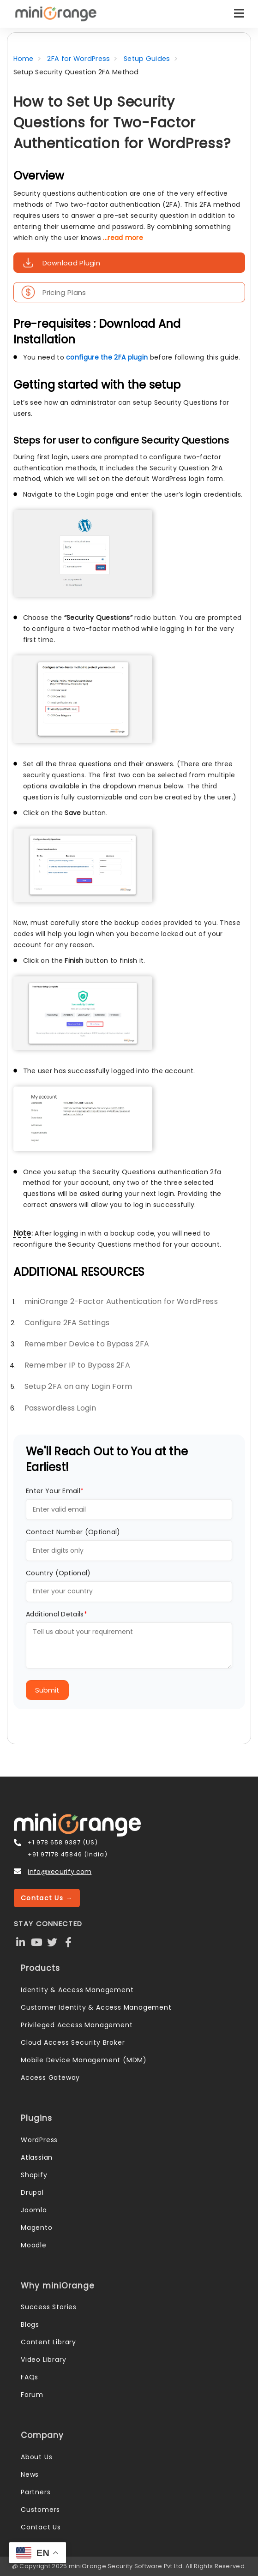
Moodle (34, 2245)
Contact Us (41, 2527)
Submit (47, 1690)
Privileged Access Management (76, 2025)
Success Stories (49, 2307)
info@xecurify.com (59, 1871)
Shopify (34, 2175)
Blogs (30, 2324)
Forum (32, 2394)
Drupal (32, 2192)
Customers (40, 2509)
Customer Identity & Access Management (96, 2007)
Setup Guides (147, 58)
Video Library (43, 2359)
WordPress (39, 2139)
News (30, 2474)
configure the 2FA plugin (107, 357)
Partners (35, 2492)
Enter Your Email (55, 1490)
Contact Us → (47, 1898)
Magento (37, 2227)
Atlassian (37, 2157)
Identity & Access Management (77, 1989)
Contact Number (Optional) (73, 1532)
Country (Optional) (58, 1573)
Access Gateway (50, 2077)
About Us (36, 2457)
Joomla (34, 2210)
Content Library (48, 2342)
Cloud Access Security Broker (73, 2042)
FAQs (29, 2377)
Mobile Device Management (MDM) (84, 2060)
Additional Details (56, 1614)
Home (23, 58)
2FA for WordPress (78, 58)
